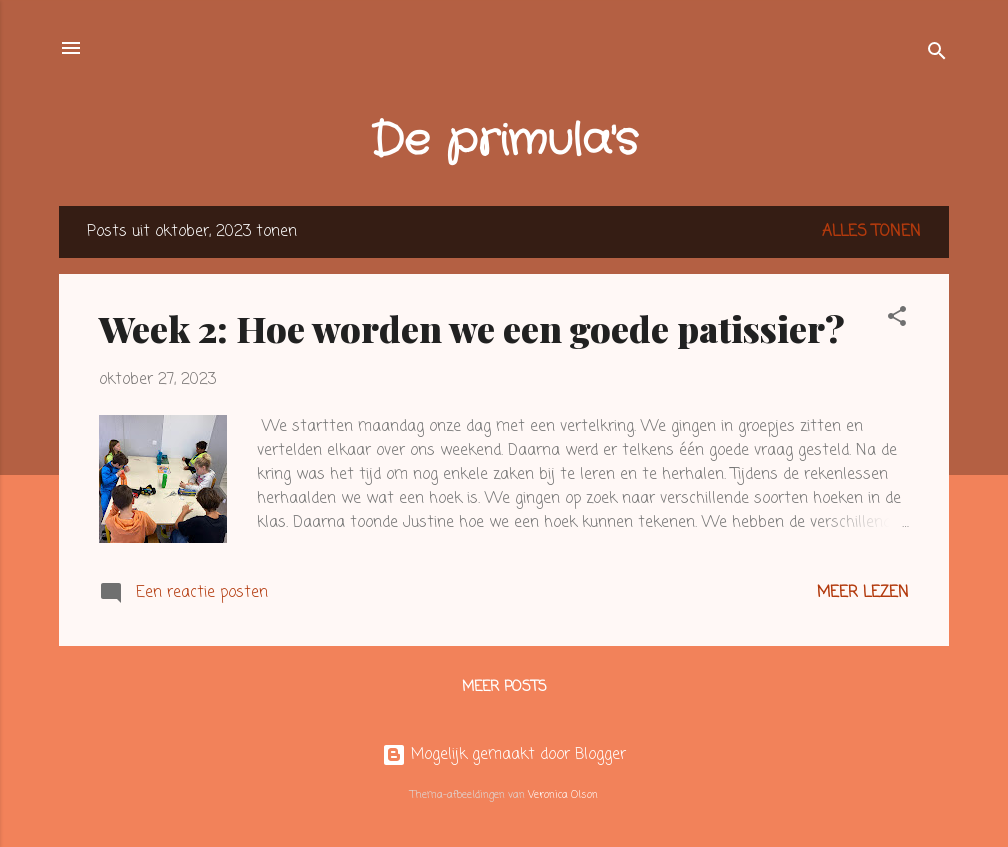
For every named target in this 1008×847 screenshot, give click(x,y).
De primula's (504, 141)
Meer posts (504, 687)
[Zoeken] (937, 54)
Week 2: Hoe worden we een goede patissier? (472, 328)
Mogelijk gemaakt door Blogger (504, 755)
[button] (897, 320)
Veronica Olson (563, 795)
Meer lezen (863, 593)
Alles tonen (871, 232)
